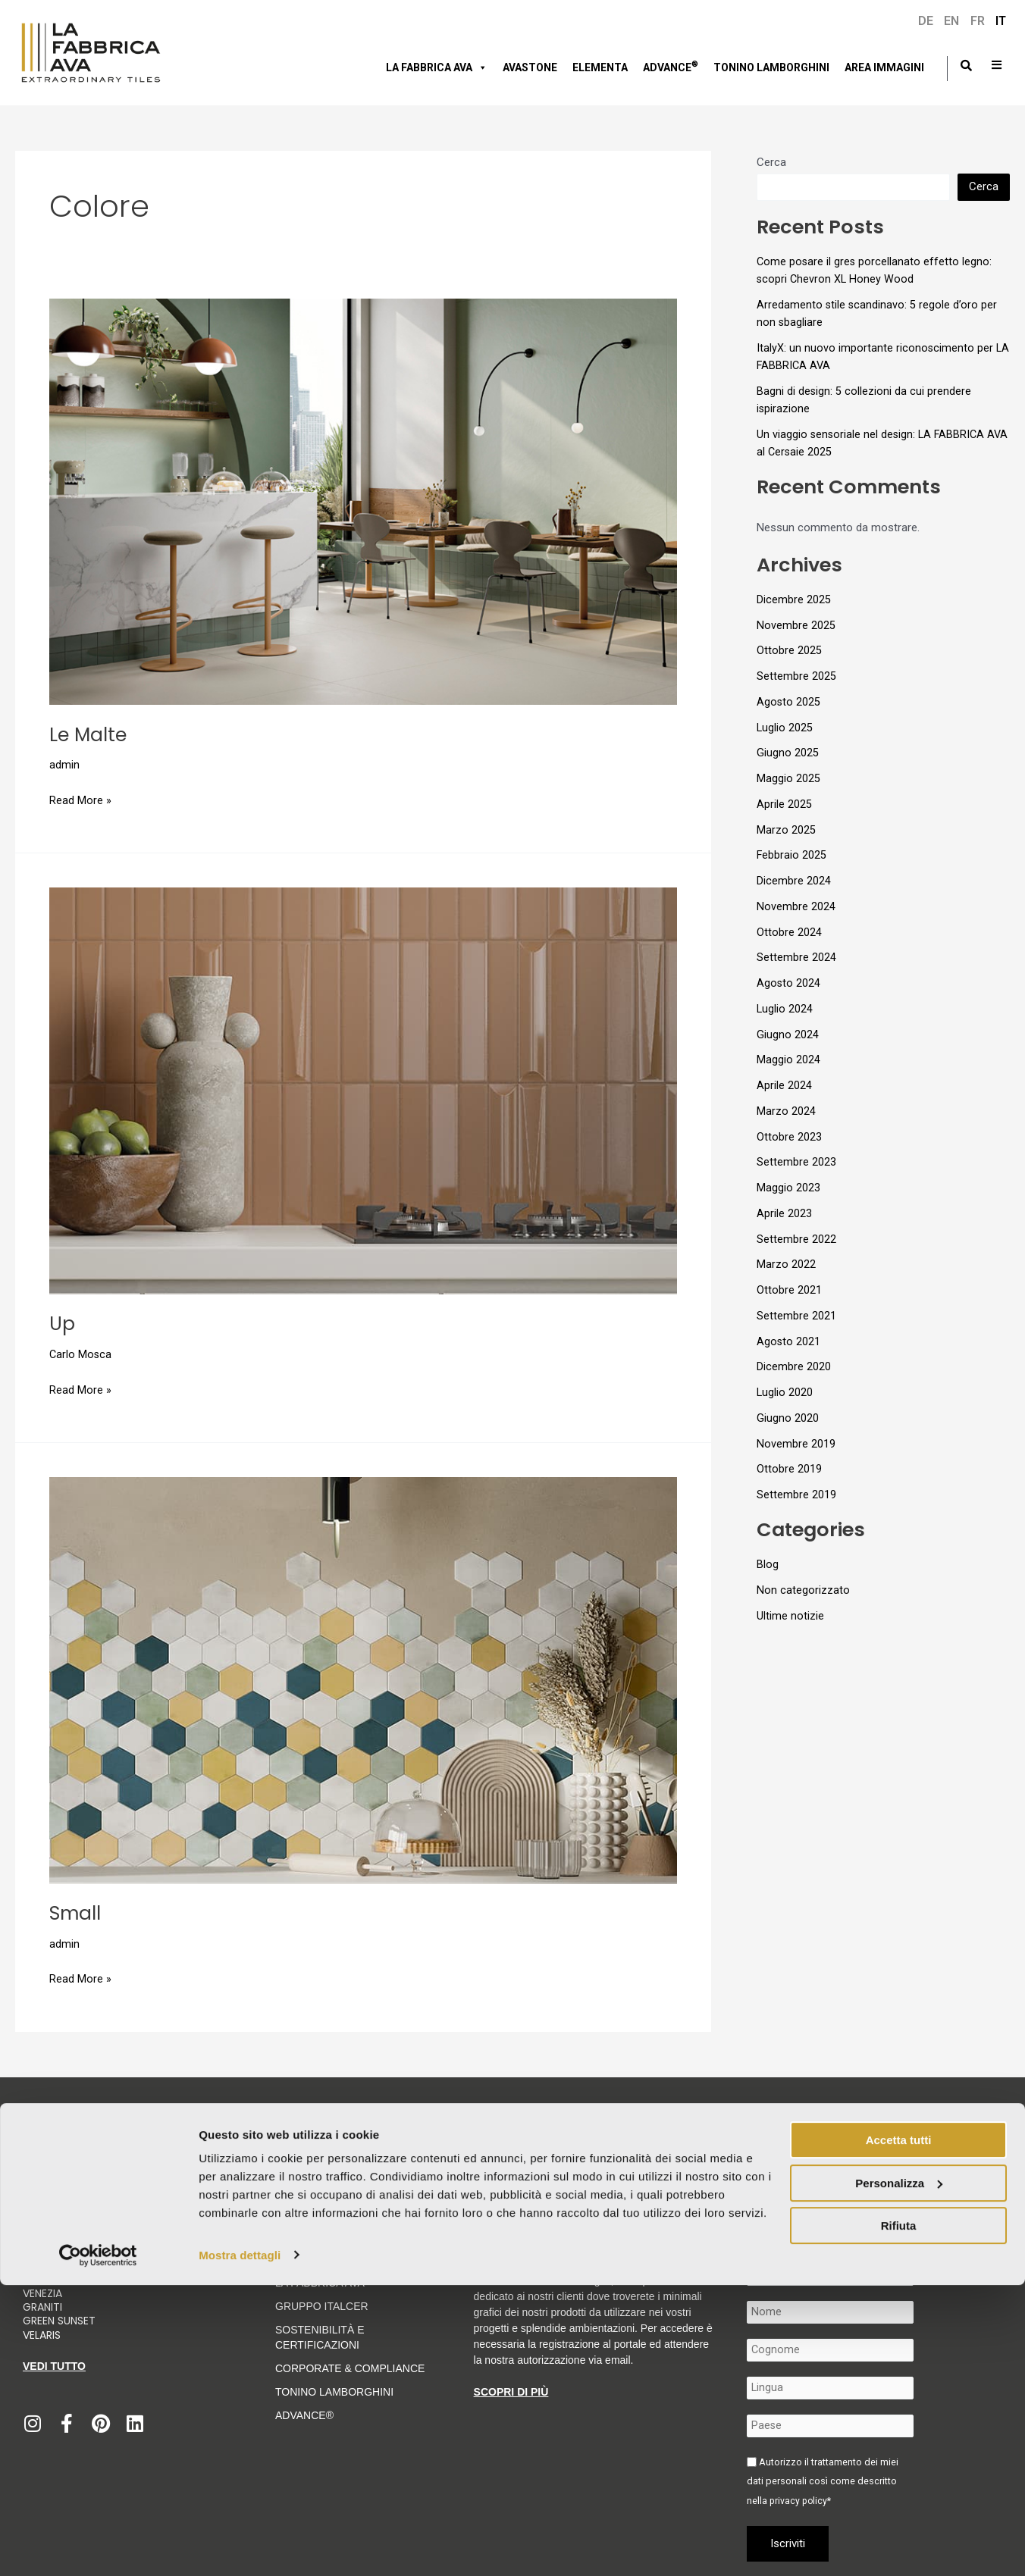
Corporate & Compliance (350, 2368)
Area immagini (884, 67)
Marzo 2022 (786, 1264)
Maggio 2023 (788, 1187)
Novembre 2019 (796, 1444)
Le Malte (89, 734)
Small (75, 1913)
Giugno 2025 (788, 752)
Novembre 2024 (796, 906)
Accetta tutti (899, 2431)
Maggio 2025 (788, 778)
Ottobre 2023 (789, 1137)
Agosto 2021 (789, 1341)
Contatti (946, 2186)
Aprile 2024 (784, 1085)
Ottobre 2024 (789, 932)
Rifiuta (899, 2517)
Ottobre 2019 (789, 1469)
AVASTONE (530, 67)
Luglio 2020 (785, 1392)
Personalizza (898, 2474)
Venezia (42, 2292)
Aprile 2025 (784, 804)
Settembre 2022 (796, 1239)
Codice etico (423, 2186)
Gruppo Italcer (321, 2305)
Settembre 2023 (796, 1162)
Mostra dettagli (240, 2546)
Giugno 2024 (788, 1034)
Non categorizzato (803, 1590)
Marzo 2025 (786, 830)
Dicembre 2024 (794, 880)
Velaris (42, 2334)
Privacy (474, 2186)
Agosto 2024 (789, 983)
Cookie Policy (529, 2186)
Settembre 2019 (796, 1494)
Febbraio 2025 (792, 855)
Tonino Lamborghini (771, 67)
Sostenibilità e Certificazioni (319, 2336)
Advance (670, 66)
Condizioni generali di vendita (776, 2186)
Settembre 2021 (796, 1315)
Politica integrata (884, 2186)
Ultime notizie (790, 1616)
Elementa (600, 67)
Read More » (80, 799)
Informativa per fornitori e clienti (636, 2186)
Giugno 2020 (788, 1418)
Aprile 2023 (784, 1213)
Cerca (771, 162)
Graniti (44, 2306)
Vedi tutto (54, 2365)
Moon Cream (59, 2278)
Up (62, 1323)
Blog (768, 1564)
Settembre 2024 (796, 957)
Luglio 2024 (785, 1009)
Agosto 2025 (789, 702)
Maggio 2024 (788, 1059)
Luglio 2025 (785, 727)
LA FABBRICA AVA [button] (436, 67)
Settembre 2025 (796, 676)
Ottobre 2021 (789, 1290)
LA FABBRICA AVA (320, 2282)
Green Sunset (59, 2320)
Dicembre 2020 (794, 1366)
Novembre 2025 (796, 625)
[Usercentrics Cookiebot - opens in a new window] (98, 2546)
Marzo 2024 (786, 1111)
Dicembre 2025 (794, 599)
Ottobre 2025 (789, 650)
